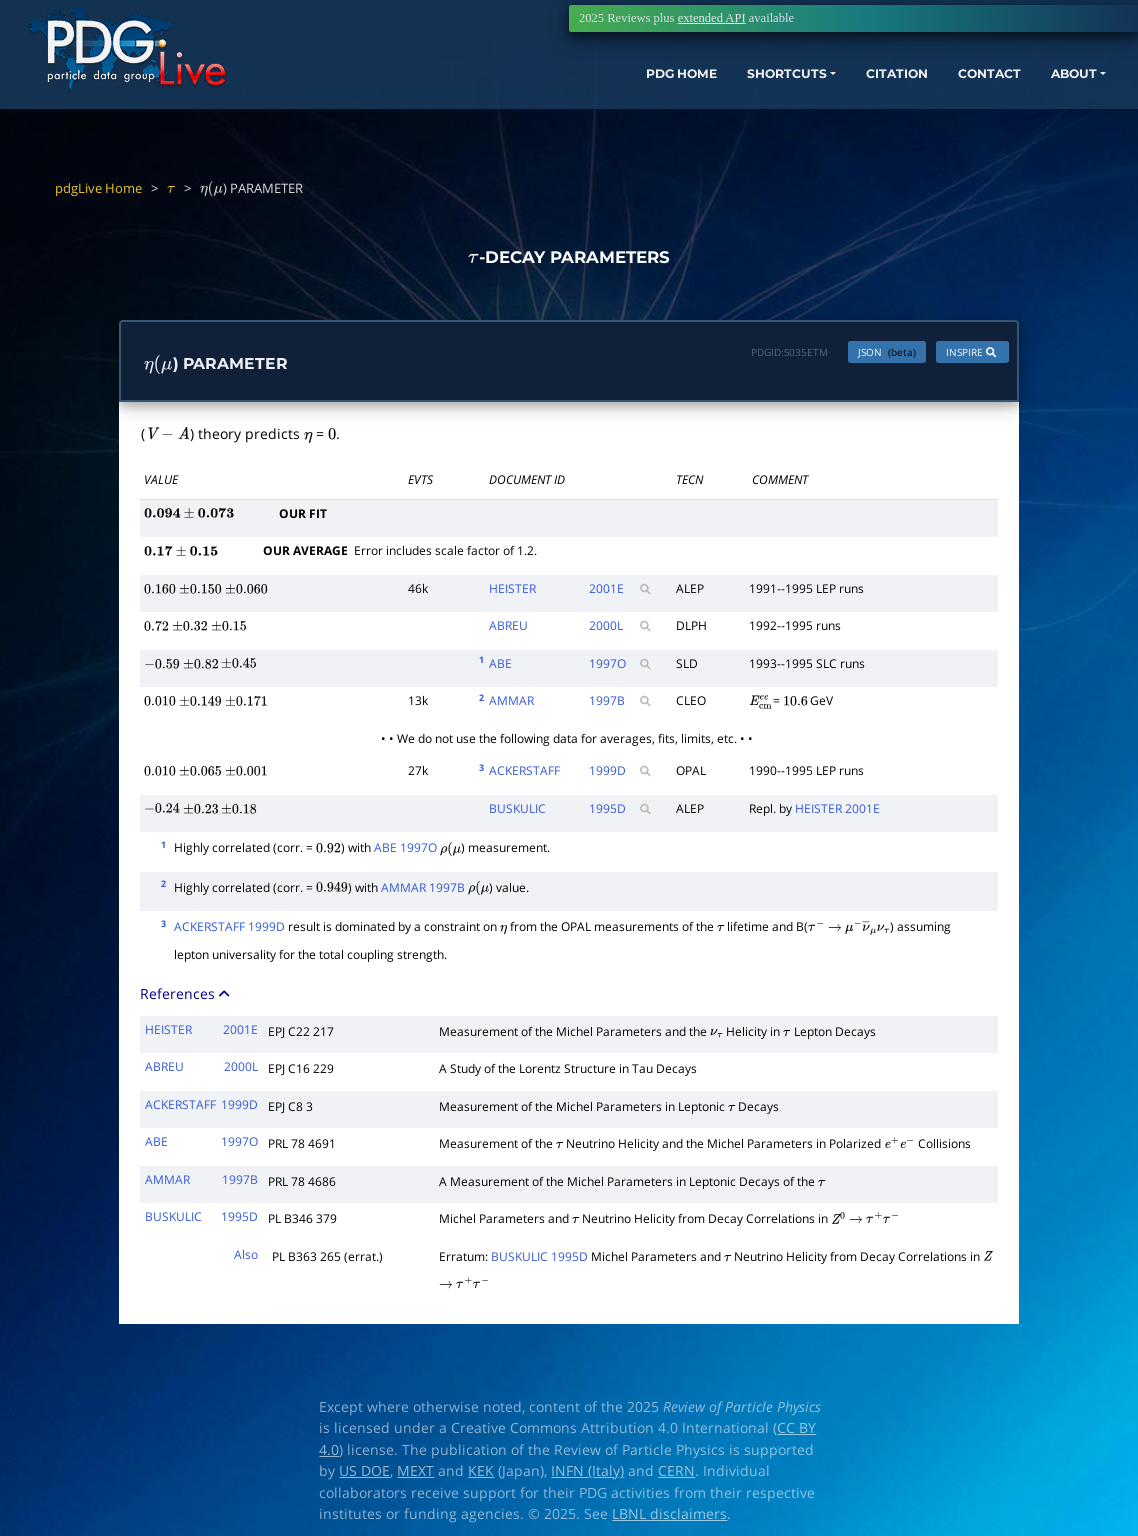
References (186, 998)
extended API (712, 18)
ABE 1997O (405, 852)
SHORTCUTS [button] (726, 87)
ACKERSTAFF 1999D (229, 931)
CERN (676, 1476)
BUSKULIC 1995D (539, 1260)
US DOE (364, 1476)
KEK (481, 1476)
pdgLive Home (98, 188)
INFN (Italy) (587, 1476)
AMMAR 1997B (423, 891)
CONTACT (957, 87)
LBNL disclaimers (669, 1519)
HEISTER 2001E (837, 812)
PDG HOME (604, 87)
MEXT (415, 1476)
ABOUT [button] (1053, 87)
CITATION (853, 87)
